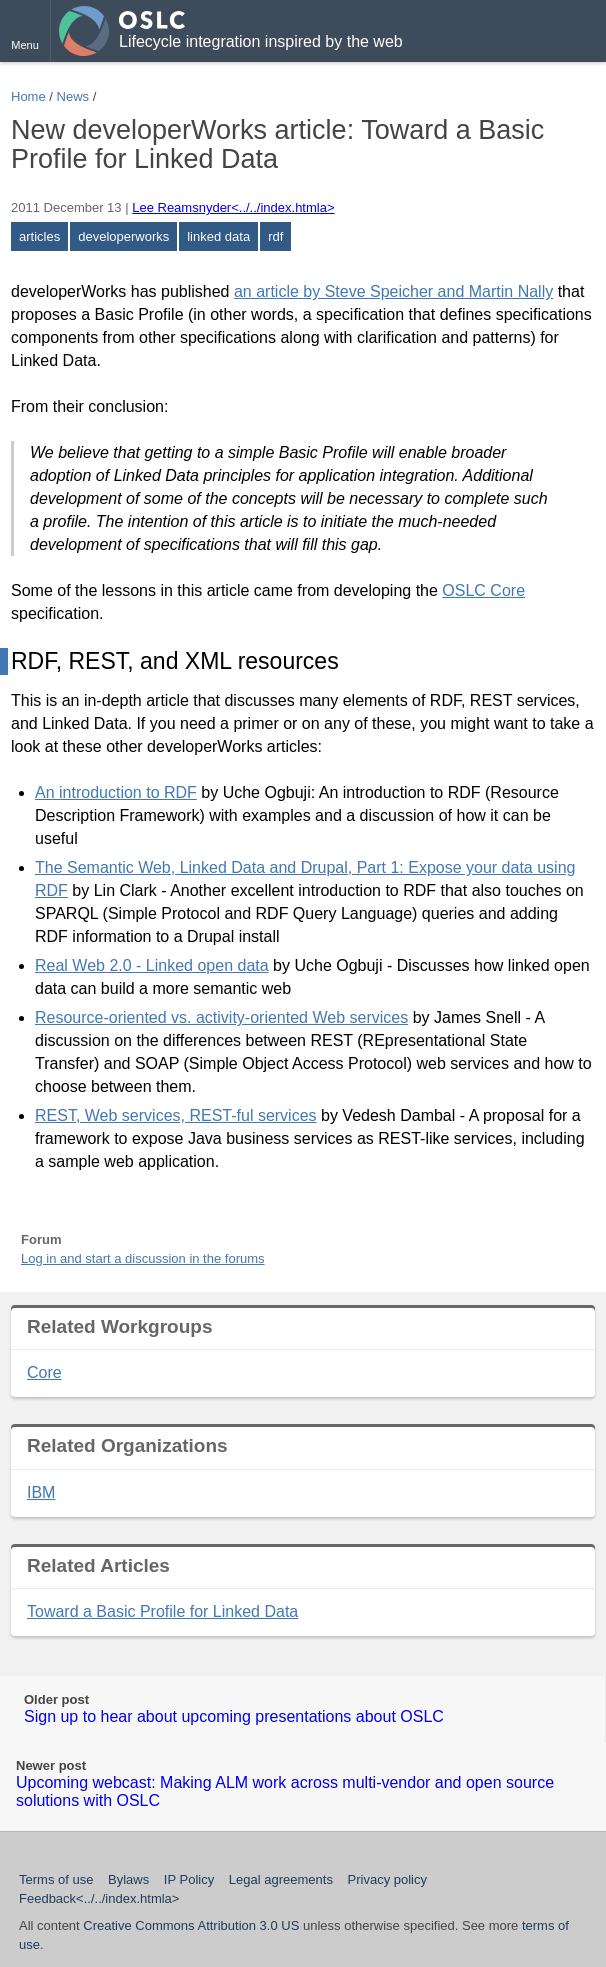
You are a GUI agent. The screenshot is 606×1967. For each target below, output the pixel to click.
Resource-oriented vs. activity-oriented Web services (221, 1017)
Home (28, 96)
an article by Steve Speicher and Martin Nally (393, 291)
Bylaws (128, 1879)
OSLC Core (483, 590)
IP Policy (189, 1879)
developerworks (123, 236)
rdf (275, 236)
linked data (218, 236)
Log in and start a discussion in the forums (143, 1258)
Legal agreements (281, 1879)
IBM (41, 1492)
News (73, 96)
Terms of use (56, 1879)
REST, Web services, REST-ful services (176, 1115)
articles (39, 236)
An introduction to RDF (116, 792)
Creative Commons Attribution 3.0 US (191, 1925)
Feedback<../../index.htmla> (99, 1898)
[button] (25, 31)
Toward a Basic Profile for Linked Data (162, 1611)
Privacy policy (387, 1879)
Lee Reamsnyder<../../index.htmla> (233, 207)
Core (44, 1372)
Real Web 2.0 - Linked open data (152, 965)
